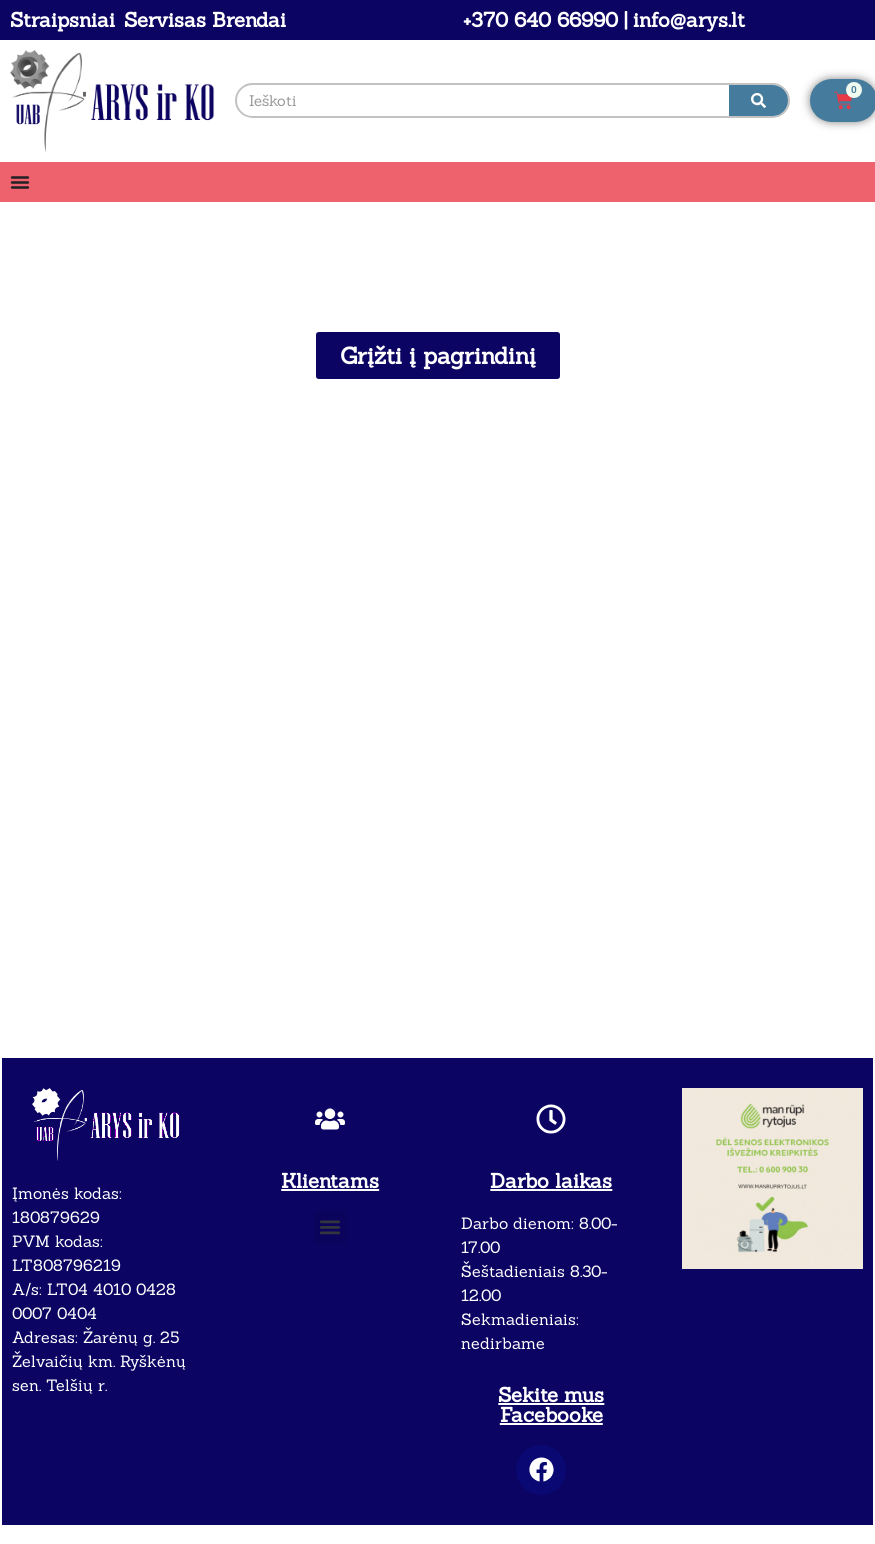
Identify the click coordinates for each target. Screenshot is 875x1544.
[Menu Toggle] (20, 182)
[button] (330, 1227)
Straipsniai (62, 19)
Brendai (249, 19)
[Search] (759, 100)
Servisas (165, 19)
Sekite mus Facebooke (551, 1404)
